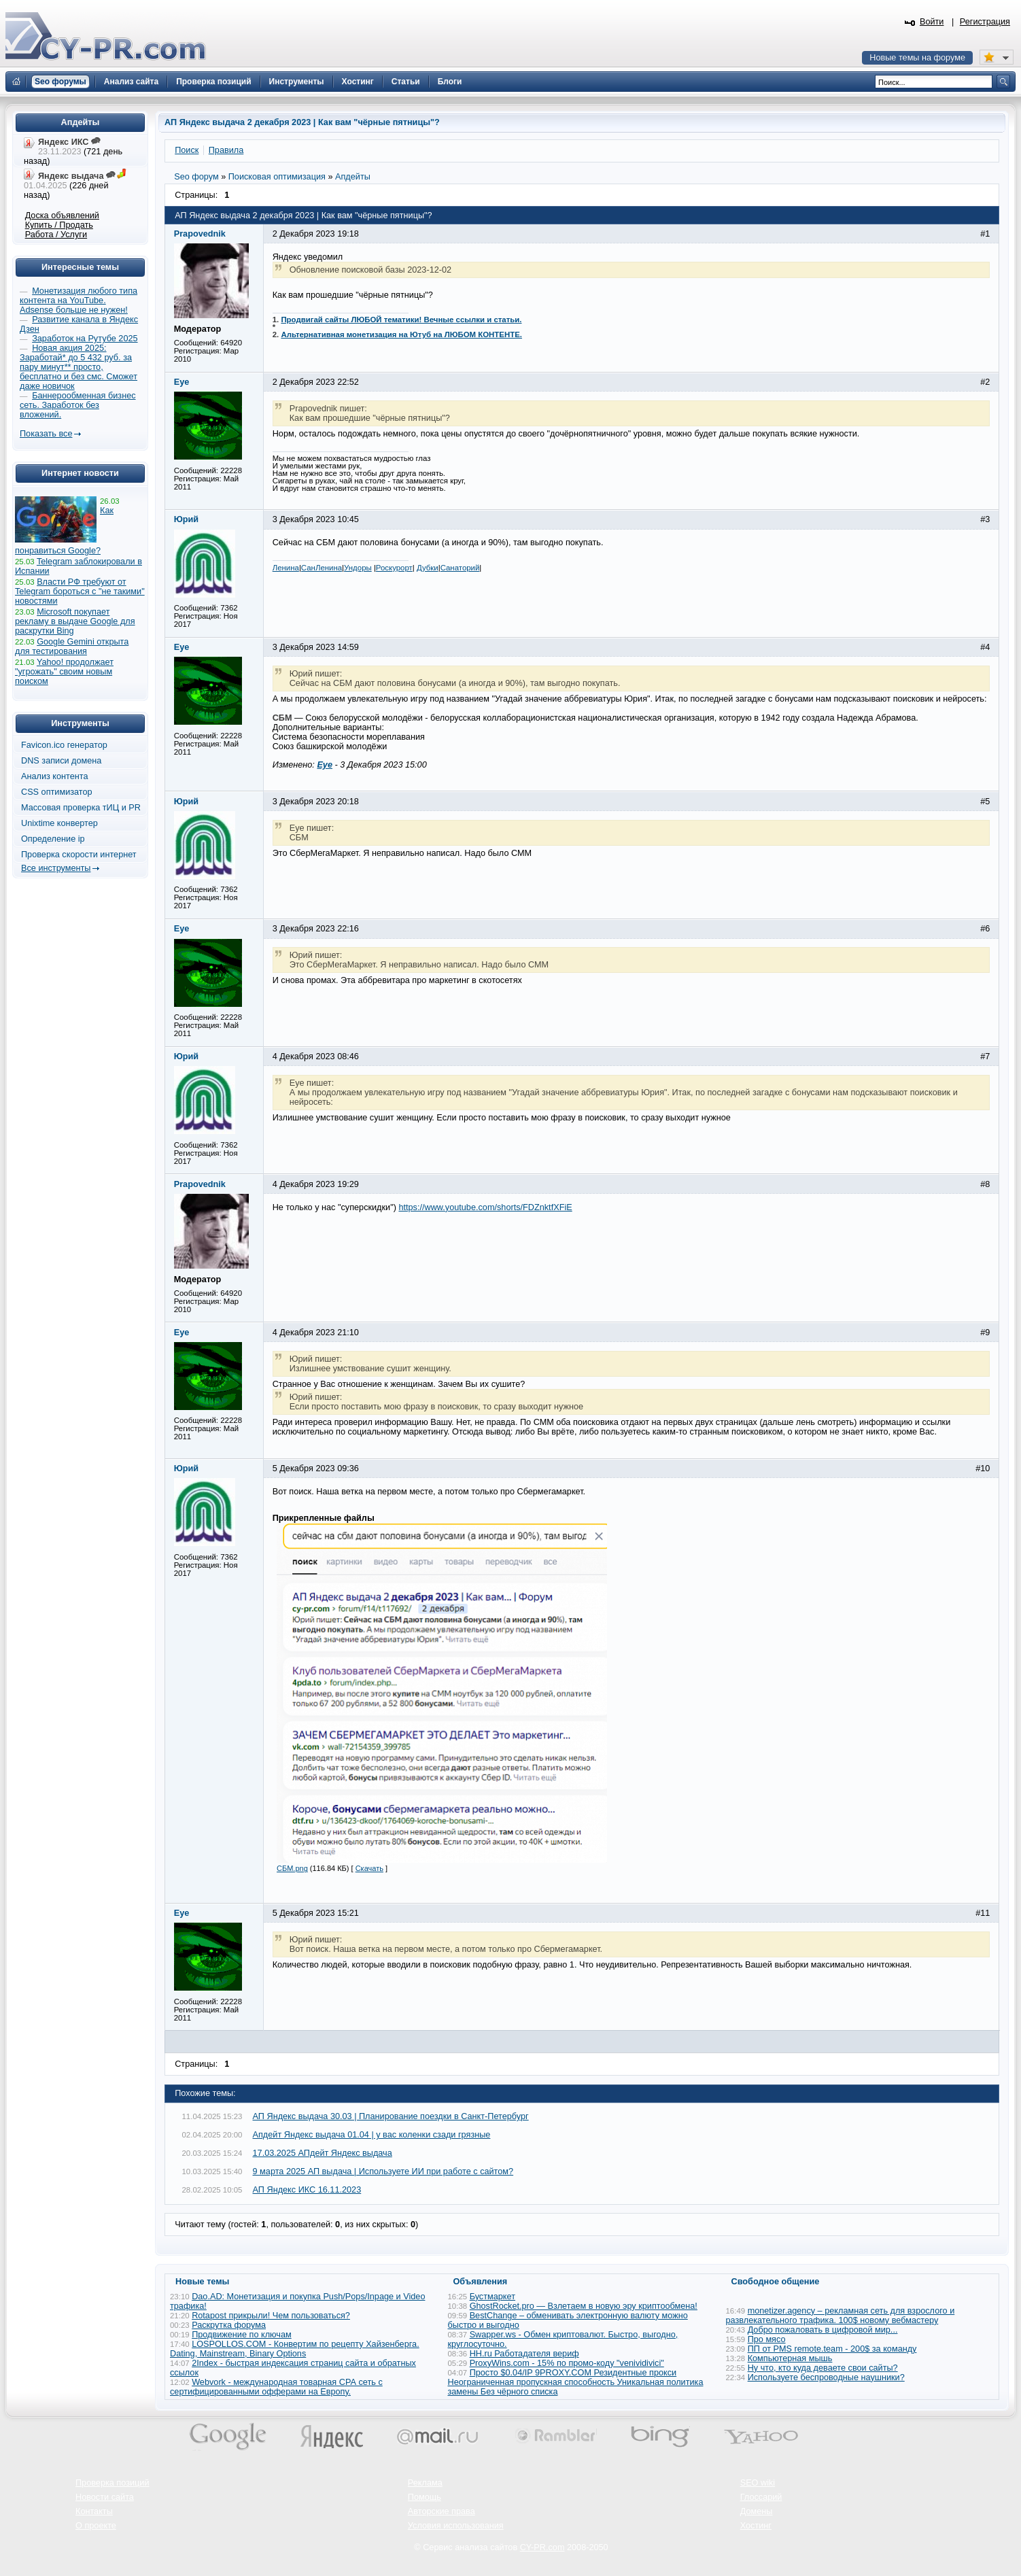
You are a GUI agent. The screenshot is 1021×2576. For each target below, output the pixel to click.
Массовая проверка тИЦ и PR (81, 807)
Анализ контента (54, 776)
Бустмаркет (492, 2296)
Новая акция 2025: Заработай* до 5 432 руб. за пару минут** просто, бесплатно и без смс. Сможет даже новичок (78, 367)
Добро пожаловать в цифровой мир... (823, 2330)
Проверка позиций (112, 2483)
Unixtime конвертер (59, 823)
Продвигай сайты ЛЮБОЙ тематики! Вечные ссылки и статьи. (401, 319)
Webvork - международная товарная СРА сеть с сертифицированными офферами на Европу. (276, 2387)
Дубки (427, 568)
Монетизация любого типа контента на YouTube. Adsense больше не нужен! (78, 300)
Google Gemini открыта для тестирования (71, 646)
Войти (932, 22)
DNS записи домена (61, 761)
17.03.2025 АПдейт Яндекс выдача (322, 2153)
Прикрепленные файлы (324, 1518)
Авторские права (441, 2511)
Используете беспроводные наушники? (826, 2377)
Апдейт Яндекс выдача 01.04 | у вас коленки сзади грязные (372, 2135)
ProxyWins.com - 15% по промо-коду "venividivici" (567, 2363)
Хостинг (756, 2525)
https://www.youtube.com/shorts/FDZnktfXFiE (485, 1207)
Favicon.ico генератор (64, 745)
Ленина (286, 568)
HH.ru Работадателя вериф (524, 2353)
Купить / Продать (59, 225)
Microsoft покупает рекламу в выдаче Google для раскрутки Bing (75, 621)
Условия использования (456, 2525)
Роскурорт (394, 568)
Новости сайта (104, 2497)
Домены (756, 2511)
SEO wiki (757, 2483)
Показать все (46, 434)
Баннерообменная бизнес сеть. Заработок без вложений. (78, 405)
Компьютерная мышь (790, 2358)
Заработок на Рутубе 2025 (84, 338)
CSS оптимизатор (56, 792)
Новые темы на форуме (917, 58)
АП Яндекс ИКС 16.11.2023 (307, 2190)
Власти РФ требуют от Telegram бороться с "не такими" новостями (80, 591)
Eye (324, 765)
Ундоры (358, 568)
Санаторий (460, 568)
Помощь (424, 2497)
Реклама (425, 2483)
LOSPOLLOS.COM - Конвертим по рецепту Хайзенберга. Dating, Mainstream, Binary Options (294, 2348)
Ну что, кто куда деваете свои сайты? (823, 2368)
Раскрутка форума (229, 2325)
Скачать (369, 1868)
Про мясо (767, 2339)
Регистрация (985, 22)
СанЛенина (321, 568)
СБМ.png (292, 1868)
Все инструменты (55, 868)
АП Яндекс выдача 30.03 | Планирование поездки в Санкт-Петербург (391, 2116)
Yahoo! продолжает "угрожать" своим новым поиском (64, 671)
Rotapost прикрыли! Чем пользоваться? (271, 2315)
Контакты (94, 2511)
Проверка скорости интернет (79, 854)
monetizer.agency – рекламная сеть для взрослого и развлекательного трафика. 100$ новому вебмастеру (840, 2315)
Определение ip (53, 839)
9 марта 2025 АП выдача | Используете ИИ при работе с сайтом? (383, 2171)
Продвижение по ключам (242, 2334)
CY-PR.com (542, 2547)
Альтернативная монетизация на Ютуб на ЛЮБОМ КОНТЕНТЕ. (401, 334)
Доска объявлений (62, 215)
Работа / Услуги (56, 234)
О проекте (95, 2525)
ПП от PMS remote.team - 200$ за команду (832, 2349)
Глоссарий (761, 2497)
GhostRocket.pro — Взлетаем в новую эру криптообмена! (583, 2306)
